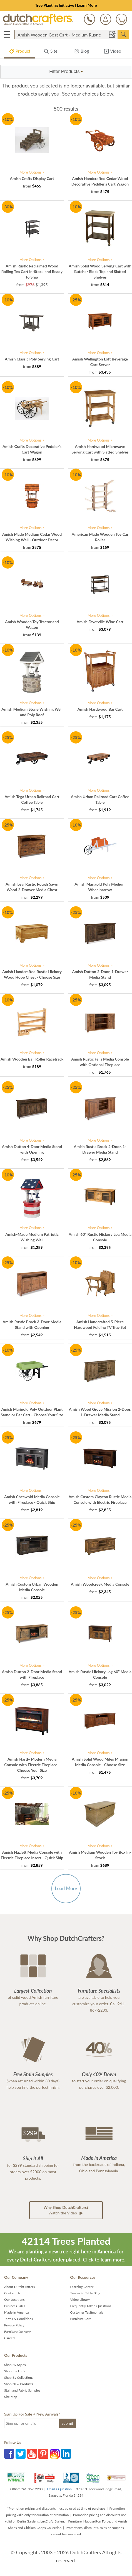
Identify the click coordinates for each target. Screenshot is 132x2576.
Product (19, 52)
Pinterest (43, 2454)
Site (51, 52)
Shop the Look (14, 2371)
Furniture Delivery (17, 2331)
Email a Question (59, 2489)
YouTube (32, 2454)
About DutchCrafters (19, 2287)
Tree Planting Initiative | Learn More (66, 5)
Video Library (80, 2299)
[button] (66, 71)
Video (112, 52)
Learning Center (82, 2287)
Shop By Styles (15, 2365)
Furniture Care (80, 2319)
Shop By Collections (18, 2377)
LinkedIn (66, 2454)
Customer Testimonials (86, 2312)
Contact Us (12, 2293)
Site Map (10, 2397)
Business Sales (14, 2306)
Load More (66, 1888)
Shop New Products (18, 2384)
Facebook (9, 2454)
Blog (81, 52)
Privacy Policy (14, 2325)
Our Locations (14, 2299)
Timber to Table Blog (85, 2293)
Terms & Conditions (18, 2319)
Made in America (16, 2312)
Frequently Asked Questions (90, 2306)
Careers (9, 2338)
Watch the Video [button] (66, 2210)
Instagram (55, 2454)
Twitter (21, 2454)
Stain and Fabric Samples (22, 2390)
